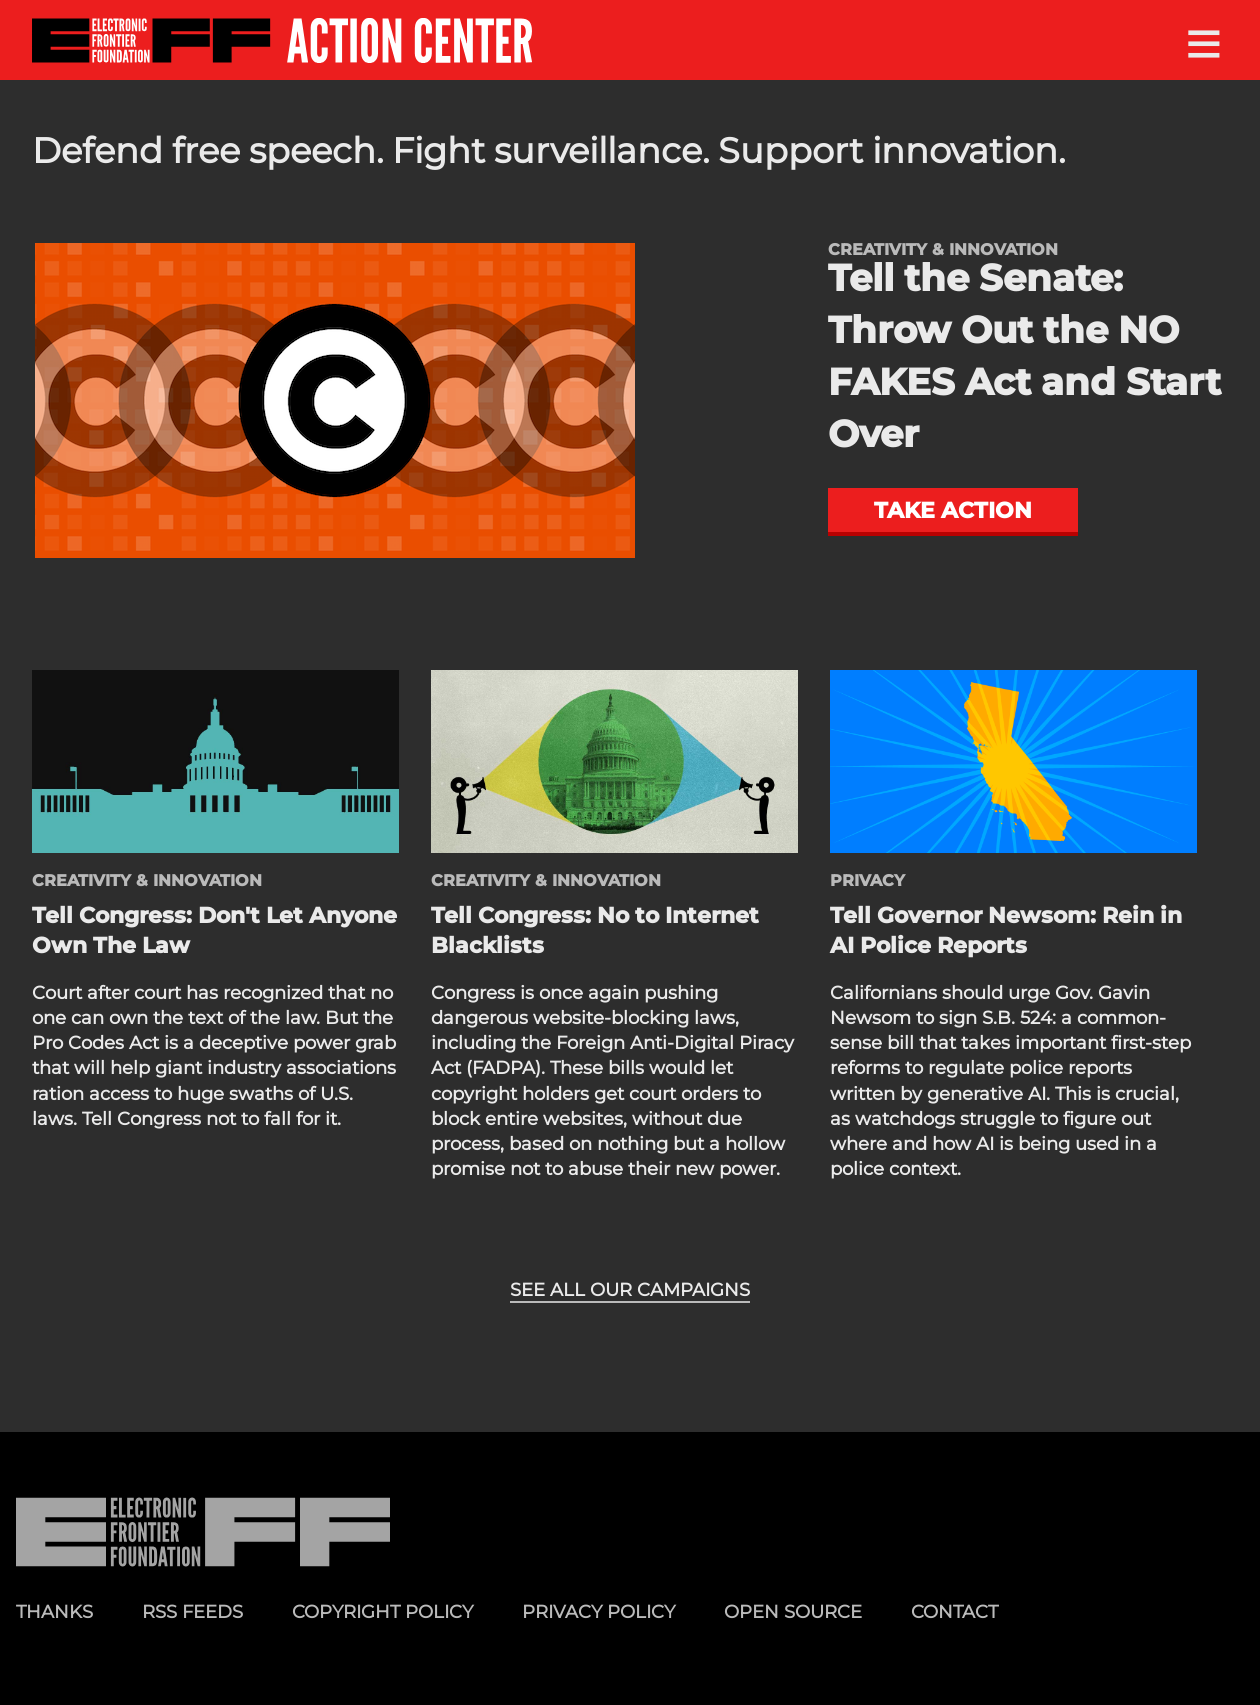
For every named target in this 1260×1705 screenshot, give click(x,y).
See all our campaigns (630, 1290)
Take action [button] (953, 510)
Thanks (54, 1611)
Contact (954, 1611)
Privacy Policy (598, 1611)
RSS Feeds (192, 1611)
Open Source (793, 1611)
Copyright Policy (382, 1611)
